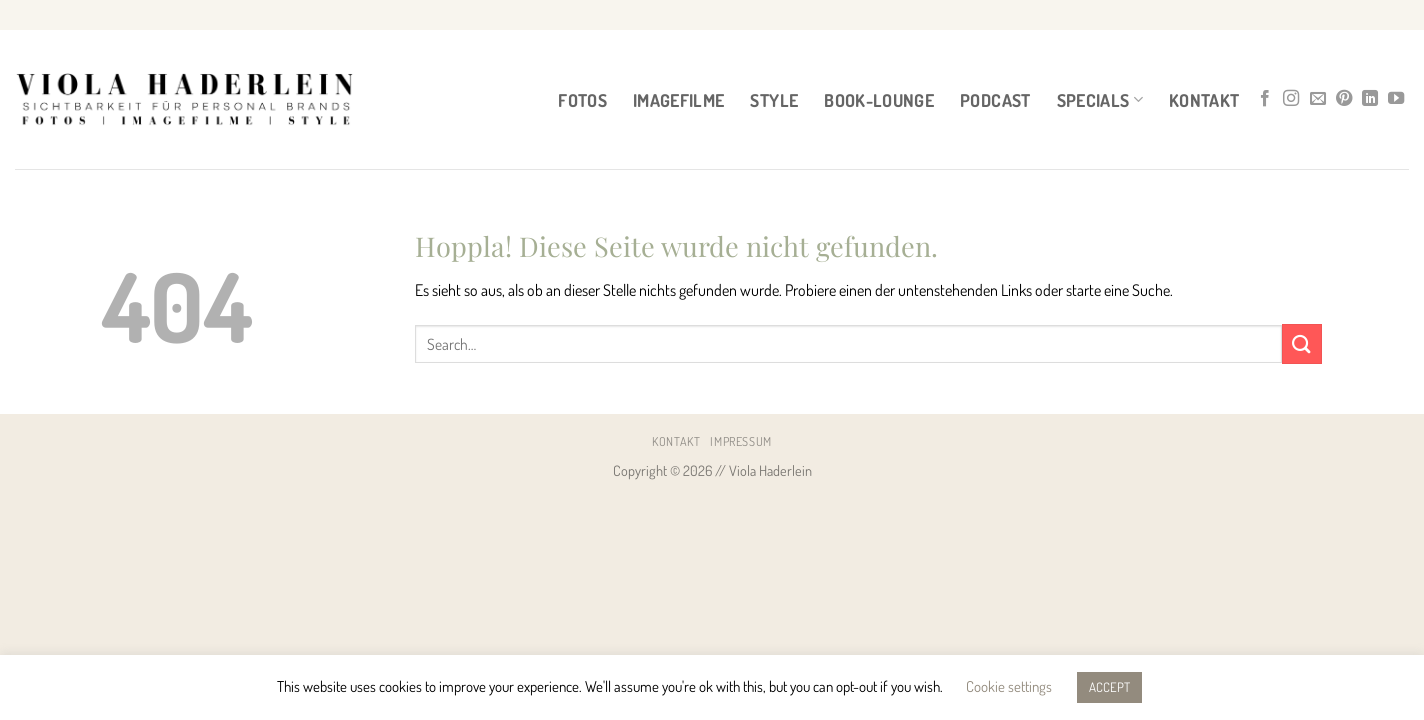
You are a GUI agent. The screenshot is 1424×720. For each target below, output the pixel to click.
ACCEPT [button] (1109, 687)
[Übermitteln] (1302, 343)
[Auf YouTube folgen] (1396, 99)
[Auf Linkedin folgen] (1370, 99)
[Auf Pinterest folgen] (1344, 99)
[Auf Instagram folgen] (1291, 99)
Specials (1100, 100)
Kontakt (1204, 100)
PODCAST (995, 100)
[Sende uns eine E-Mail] (1318, 99)
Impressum (741, 441)
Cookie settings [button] (1009, 686)
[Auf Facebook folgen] (1265, 99)
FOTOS (582, 100)
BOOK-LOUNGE (879, 100)
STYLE (774, 100)
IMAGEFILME (679, 100)
